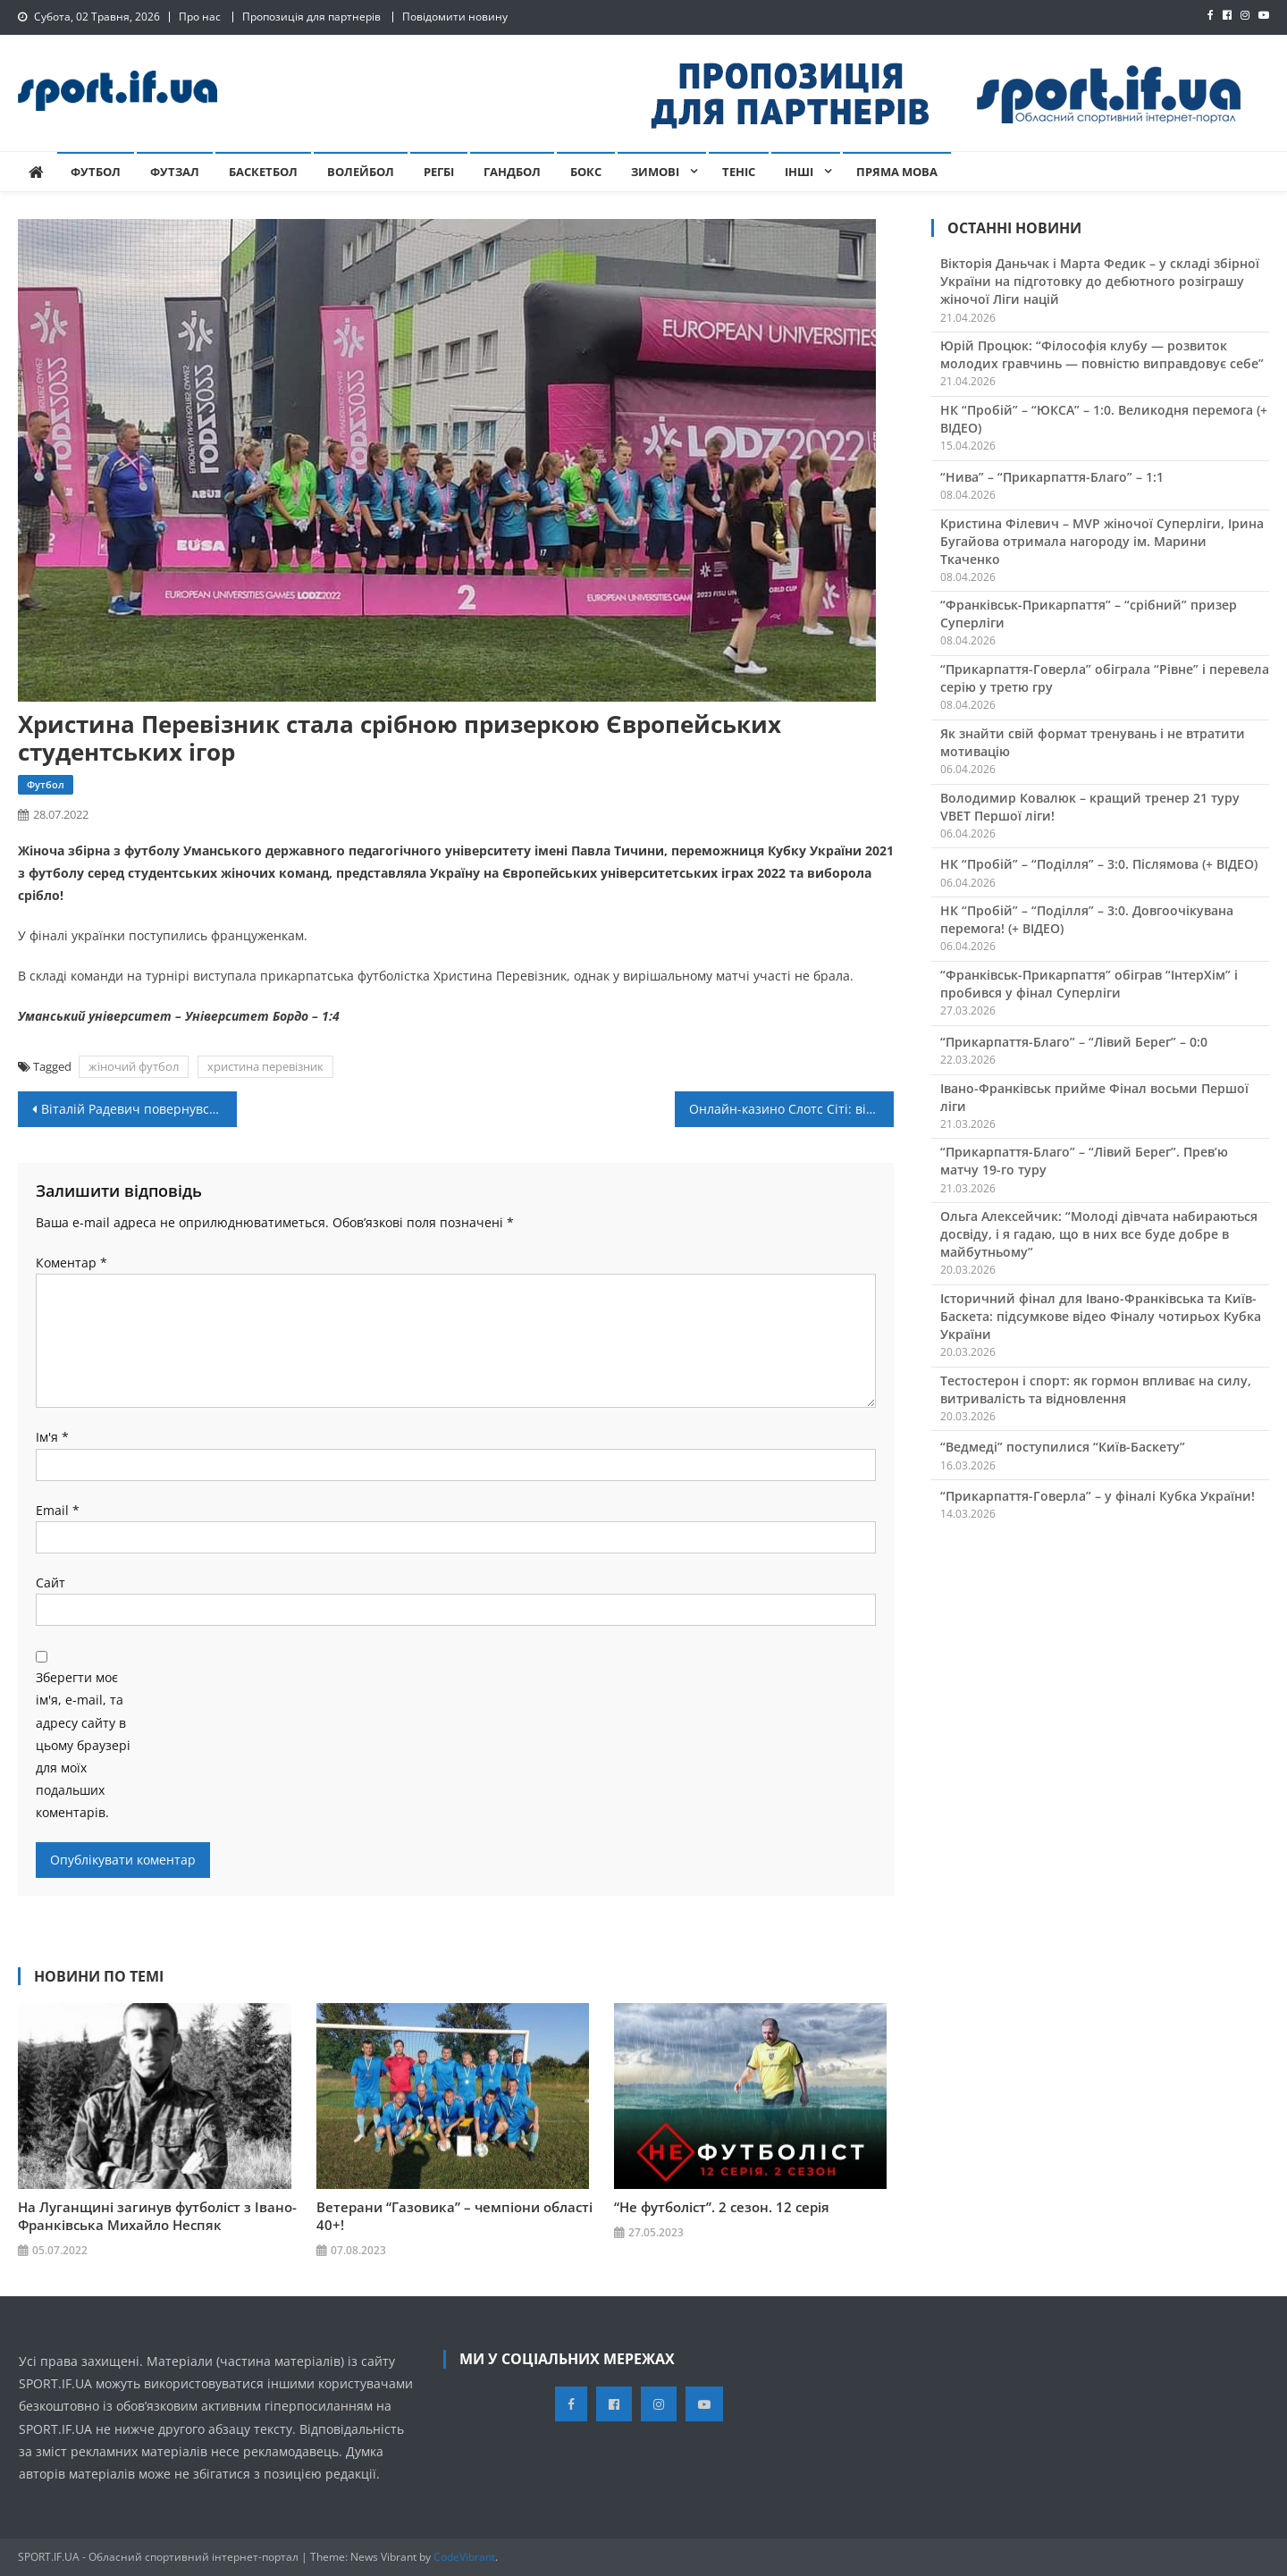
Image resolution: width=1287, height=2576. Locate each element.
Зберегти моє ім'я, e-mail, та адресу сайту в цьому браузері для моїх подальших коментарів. (83, 1745)
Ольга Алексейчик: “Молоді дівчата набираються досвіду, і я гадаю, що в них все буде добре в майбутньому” (1099, 1234)
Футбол (96, 172)
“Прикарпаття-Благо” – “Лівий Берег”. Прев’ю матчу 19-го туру (1084, 1160)
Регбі (439, 172)
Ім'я (52, 1436)
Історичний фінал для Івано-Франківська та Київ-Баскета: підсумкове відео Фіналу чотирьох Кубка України (1100, 1316)
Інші (799, 172)
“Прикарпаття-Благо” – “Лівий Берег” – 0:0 (1073, 1041)
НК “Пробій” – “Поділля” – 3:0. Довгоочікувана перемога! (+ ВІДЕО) (1086, 919)
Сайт (50, 1582)
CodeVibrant (464, 2556)
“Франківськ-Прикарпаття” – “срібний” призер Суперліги (1088, 613)
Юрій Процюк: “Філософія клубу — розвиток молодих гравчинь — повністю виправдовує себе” (1102, 354)
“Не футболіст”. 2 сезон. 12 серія (721, 2206)
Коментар (71, 1262)
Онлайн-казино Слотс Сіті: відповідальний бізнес (791, 1108)
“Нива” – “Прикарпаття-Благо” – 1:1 (1052, 476)
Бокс (585, 172)
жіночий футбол (133, 1066)
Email (58, 1510)
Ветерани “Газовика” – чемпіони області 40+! (454, 2215)
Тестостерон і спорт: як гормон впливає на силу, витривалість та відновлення (1095, 1389)
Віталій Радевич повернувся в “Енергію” (139, 1108)
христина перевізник (265, 1066)
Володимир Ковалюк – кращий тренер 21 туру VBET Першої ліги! (1090, 806)
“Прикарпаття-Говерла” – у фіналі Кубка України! (1097, 1495)
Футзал (174, 172)
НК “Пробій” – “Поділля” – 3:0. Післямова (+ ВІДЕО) (1099, 863)
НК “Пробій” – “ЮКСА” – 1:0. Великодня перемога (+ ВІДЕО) (1103, 418)
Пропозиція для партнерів (311, 16)
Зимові (655, 172)
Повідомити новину (455, 16)
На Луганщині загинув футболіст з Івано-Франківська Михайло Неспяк (157, 2215)
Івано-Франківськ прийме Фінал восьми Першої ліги (1094, 1097)
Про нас (200, 16)
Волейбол (360, 172)
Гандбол (512, 172)
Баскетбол (263, 172)
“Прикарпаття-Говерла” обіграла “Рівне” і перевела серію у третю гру (1104, 678)
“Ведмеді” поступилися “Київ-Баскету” (1062, 1446)
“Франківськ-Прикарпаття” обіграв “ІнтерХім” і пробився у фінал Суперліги (1089, 983)
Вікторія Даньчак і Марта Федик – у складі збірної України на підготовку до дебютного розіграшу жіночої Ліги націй (1099, 281)
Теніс (738, 172)
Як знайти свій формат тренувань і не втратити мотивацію (1092, 742)
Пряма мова (897, 172)
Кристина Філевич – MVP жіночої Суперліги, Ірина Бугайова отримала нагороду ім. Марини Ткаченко (1102, 541)
